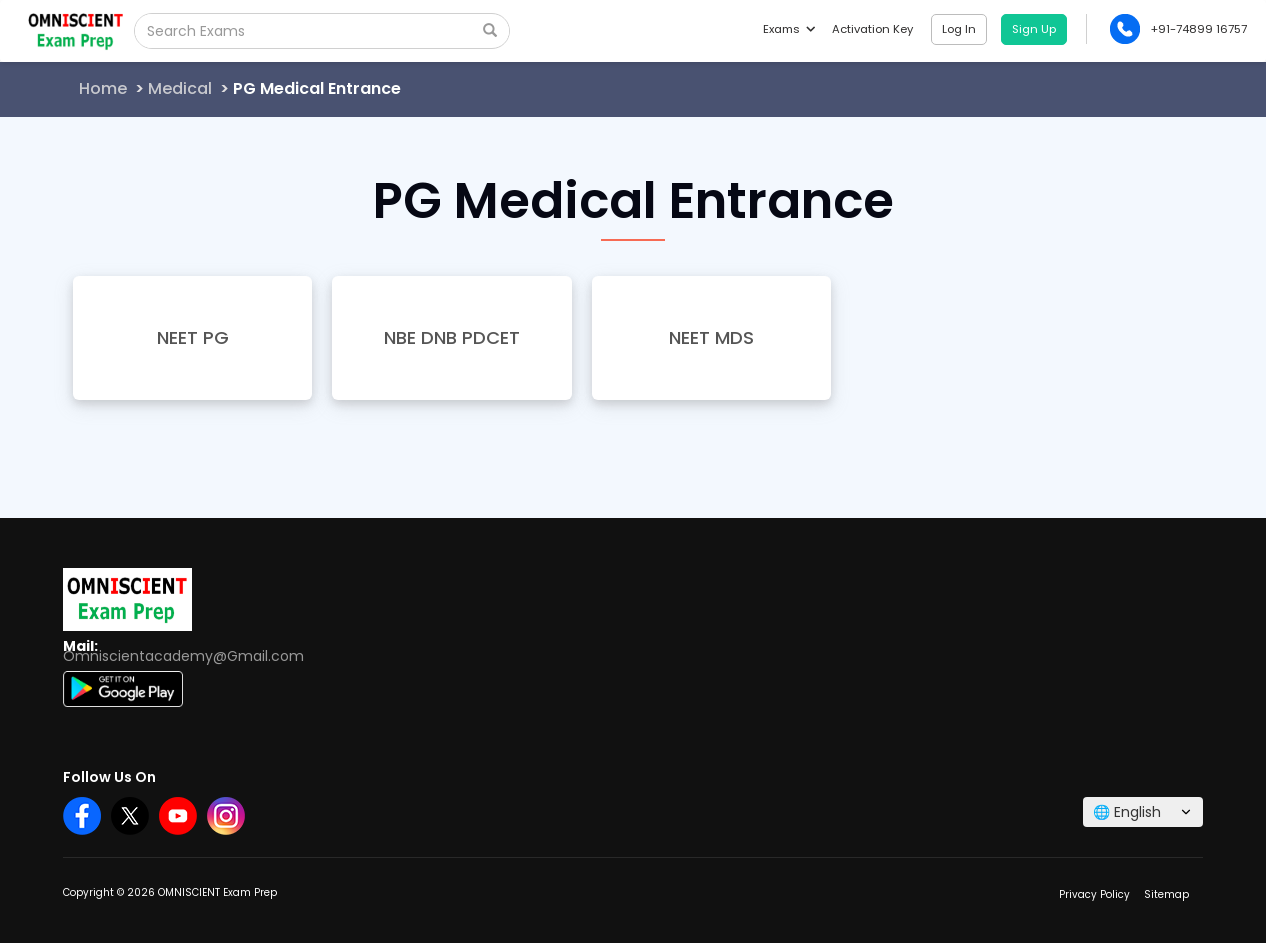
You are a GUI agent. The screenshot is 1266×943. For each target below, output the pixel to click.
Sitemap (1166, 894)
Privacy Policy (1094, 894)
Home (103, 88)
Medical (180, 88)
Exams (788, 29)
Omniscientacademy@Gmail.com (183, 656)
